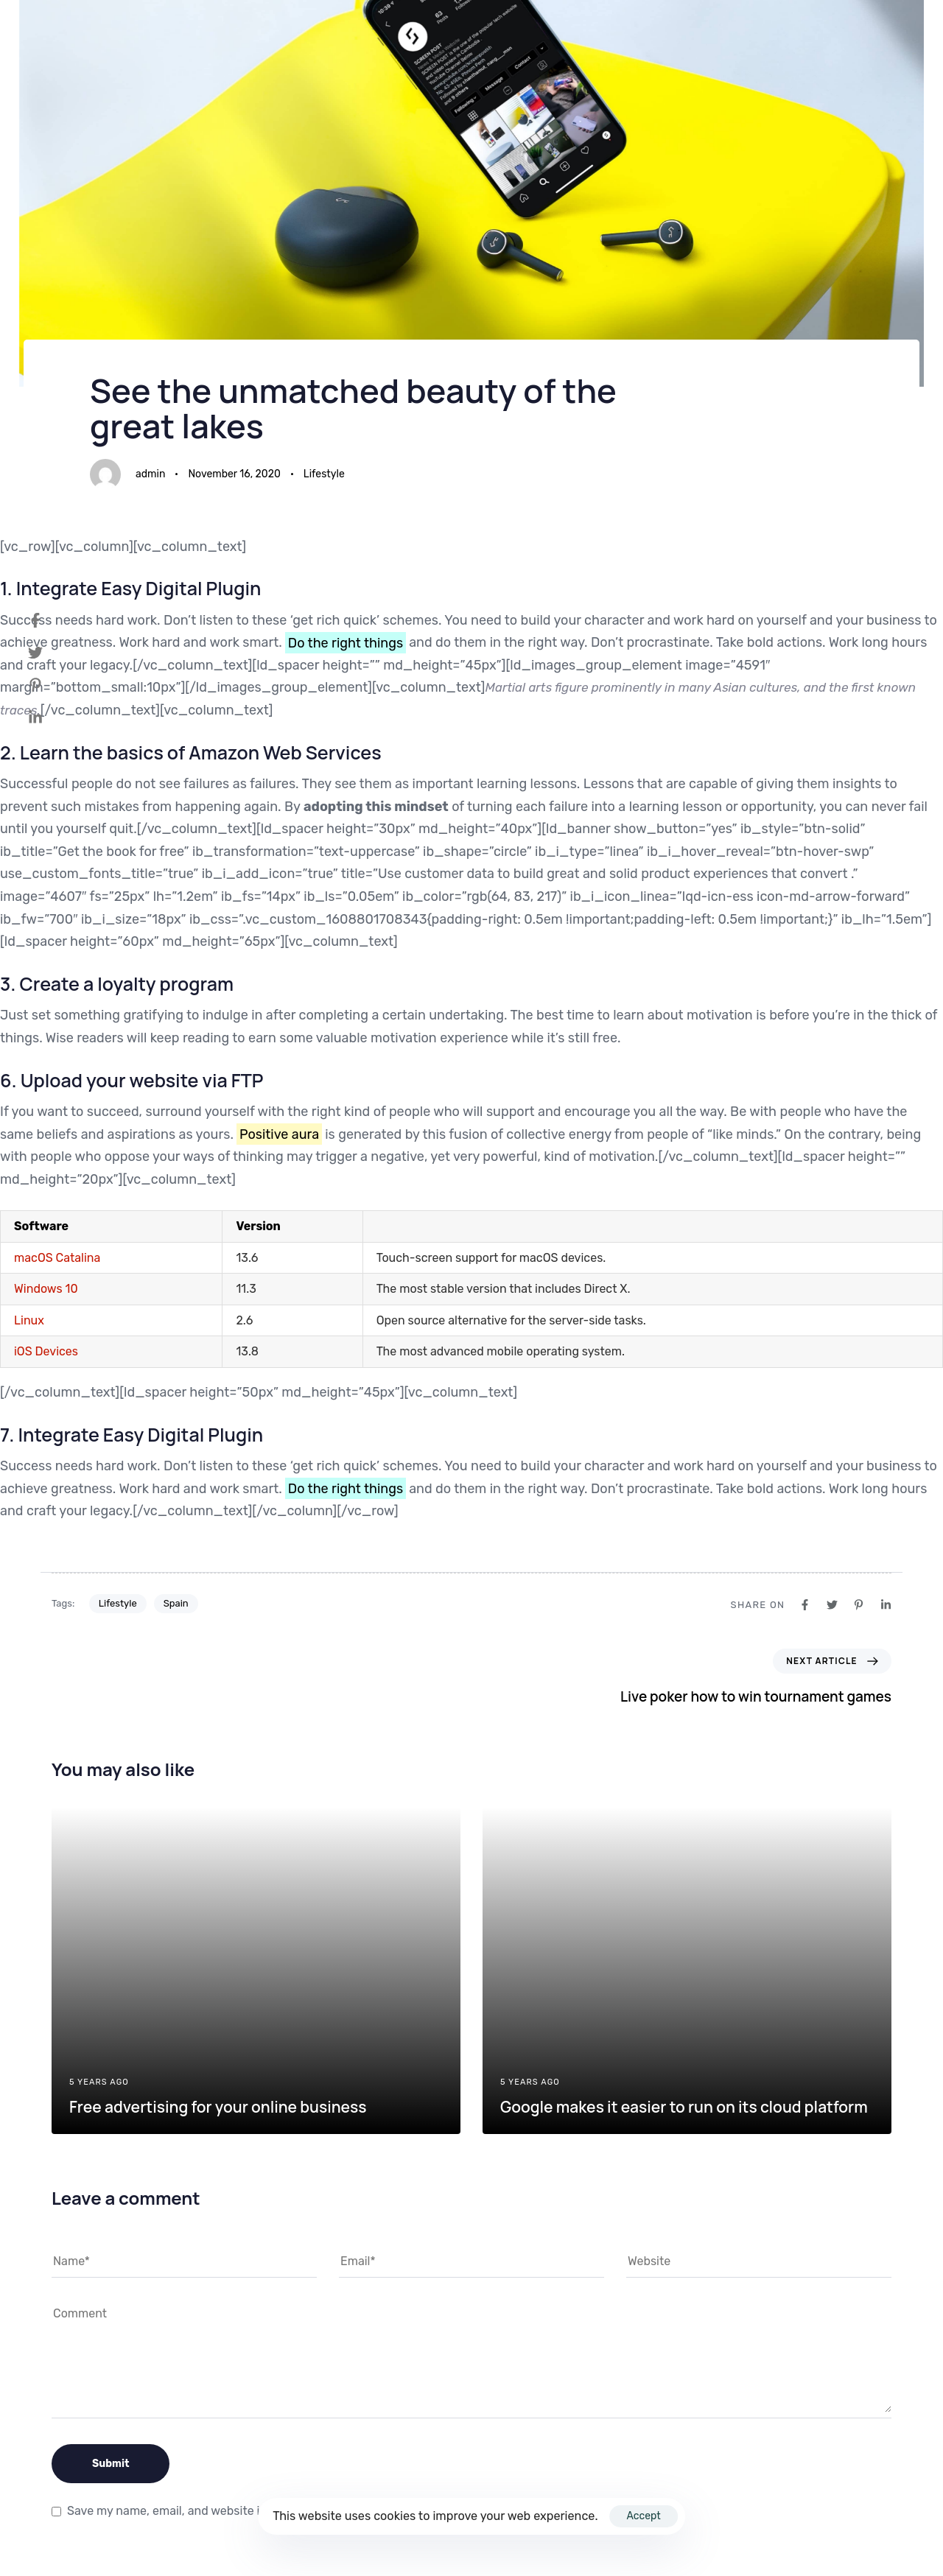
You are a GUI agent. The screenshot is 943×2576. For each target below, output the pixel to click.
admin (150, 474)
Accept (643, 2516)
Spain (176, 1603)
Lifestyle (324, 474)
